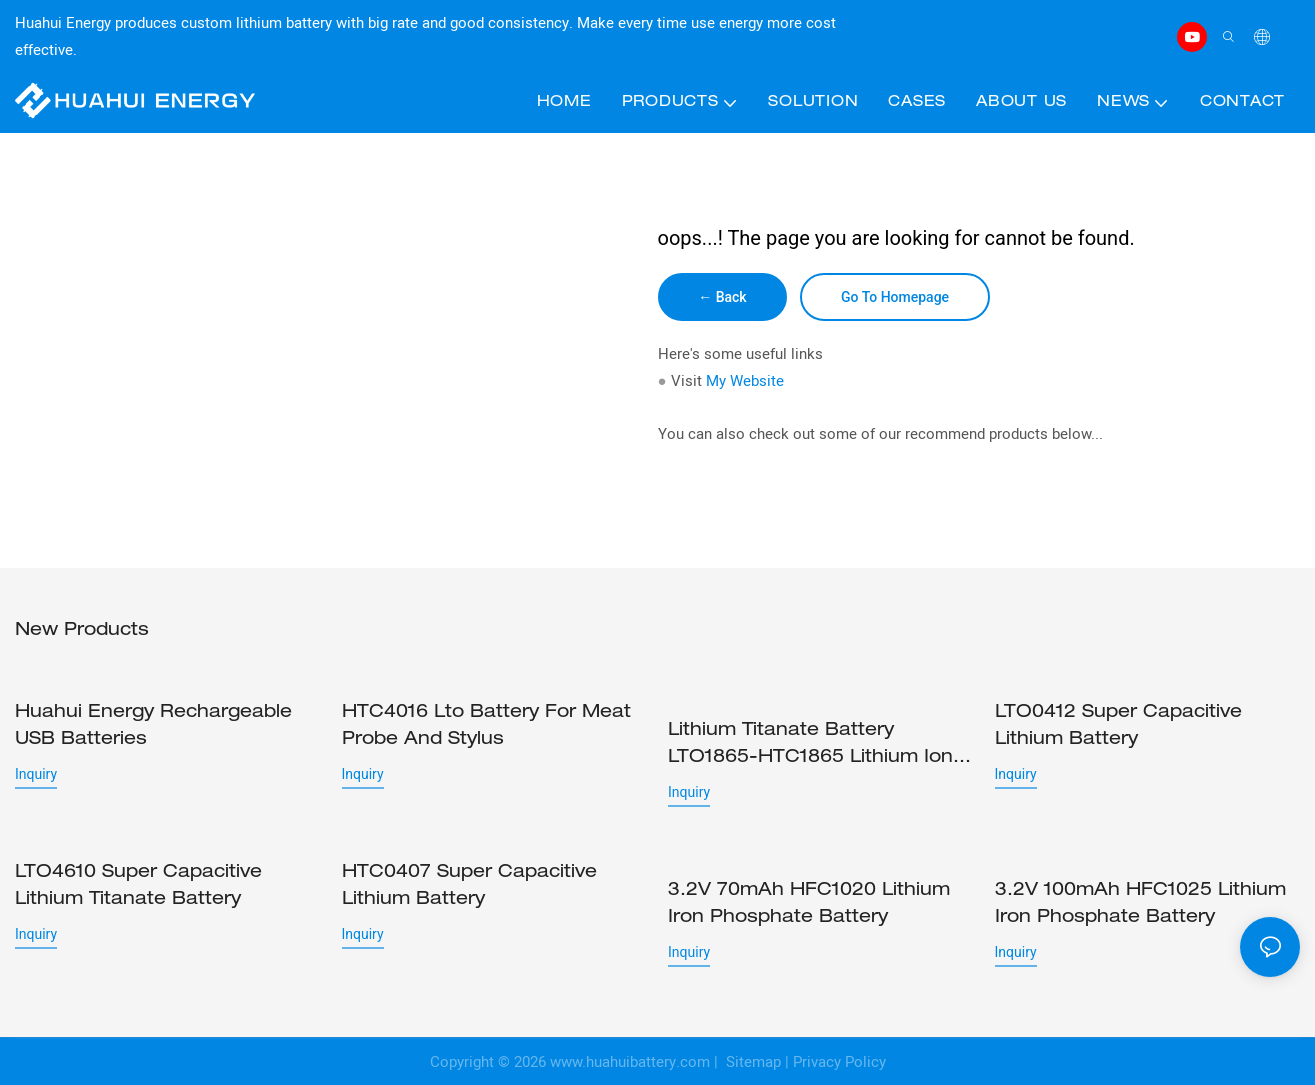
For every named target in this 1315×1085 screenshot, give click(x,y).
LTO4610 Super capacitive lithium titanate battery (138, 885)
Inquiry (36, 774)
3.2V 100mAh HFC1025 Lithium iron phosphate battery (1140, 903)
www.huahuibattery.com (630, 1061)
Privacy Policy (839, 1061)
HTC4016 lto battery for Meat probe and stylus (486, 726)
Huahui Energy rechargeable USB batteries (153, 726)
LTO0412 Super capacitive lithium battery (1118, 726)
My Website (745, 381)
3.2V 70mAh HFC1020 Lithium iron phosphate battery (809, 885)
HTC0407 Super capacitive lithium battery (469, 885)
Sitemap (751, 1061)
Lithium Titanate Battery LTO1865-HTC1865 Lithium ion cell (810, 747)
